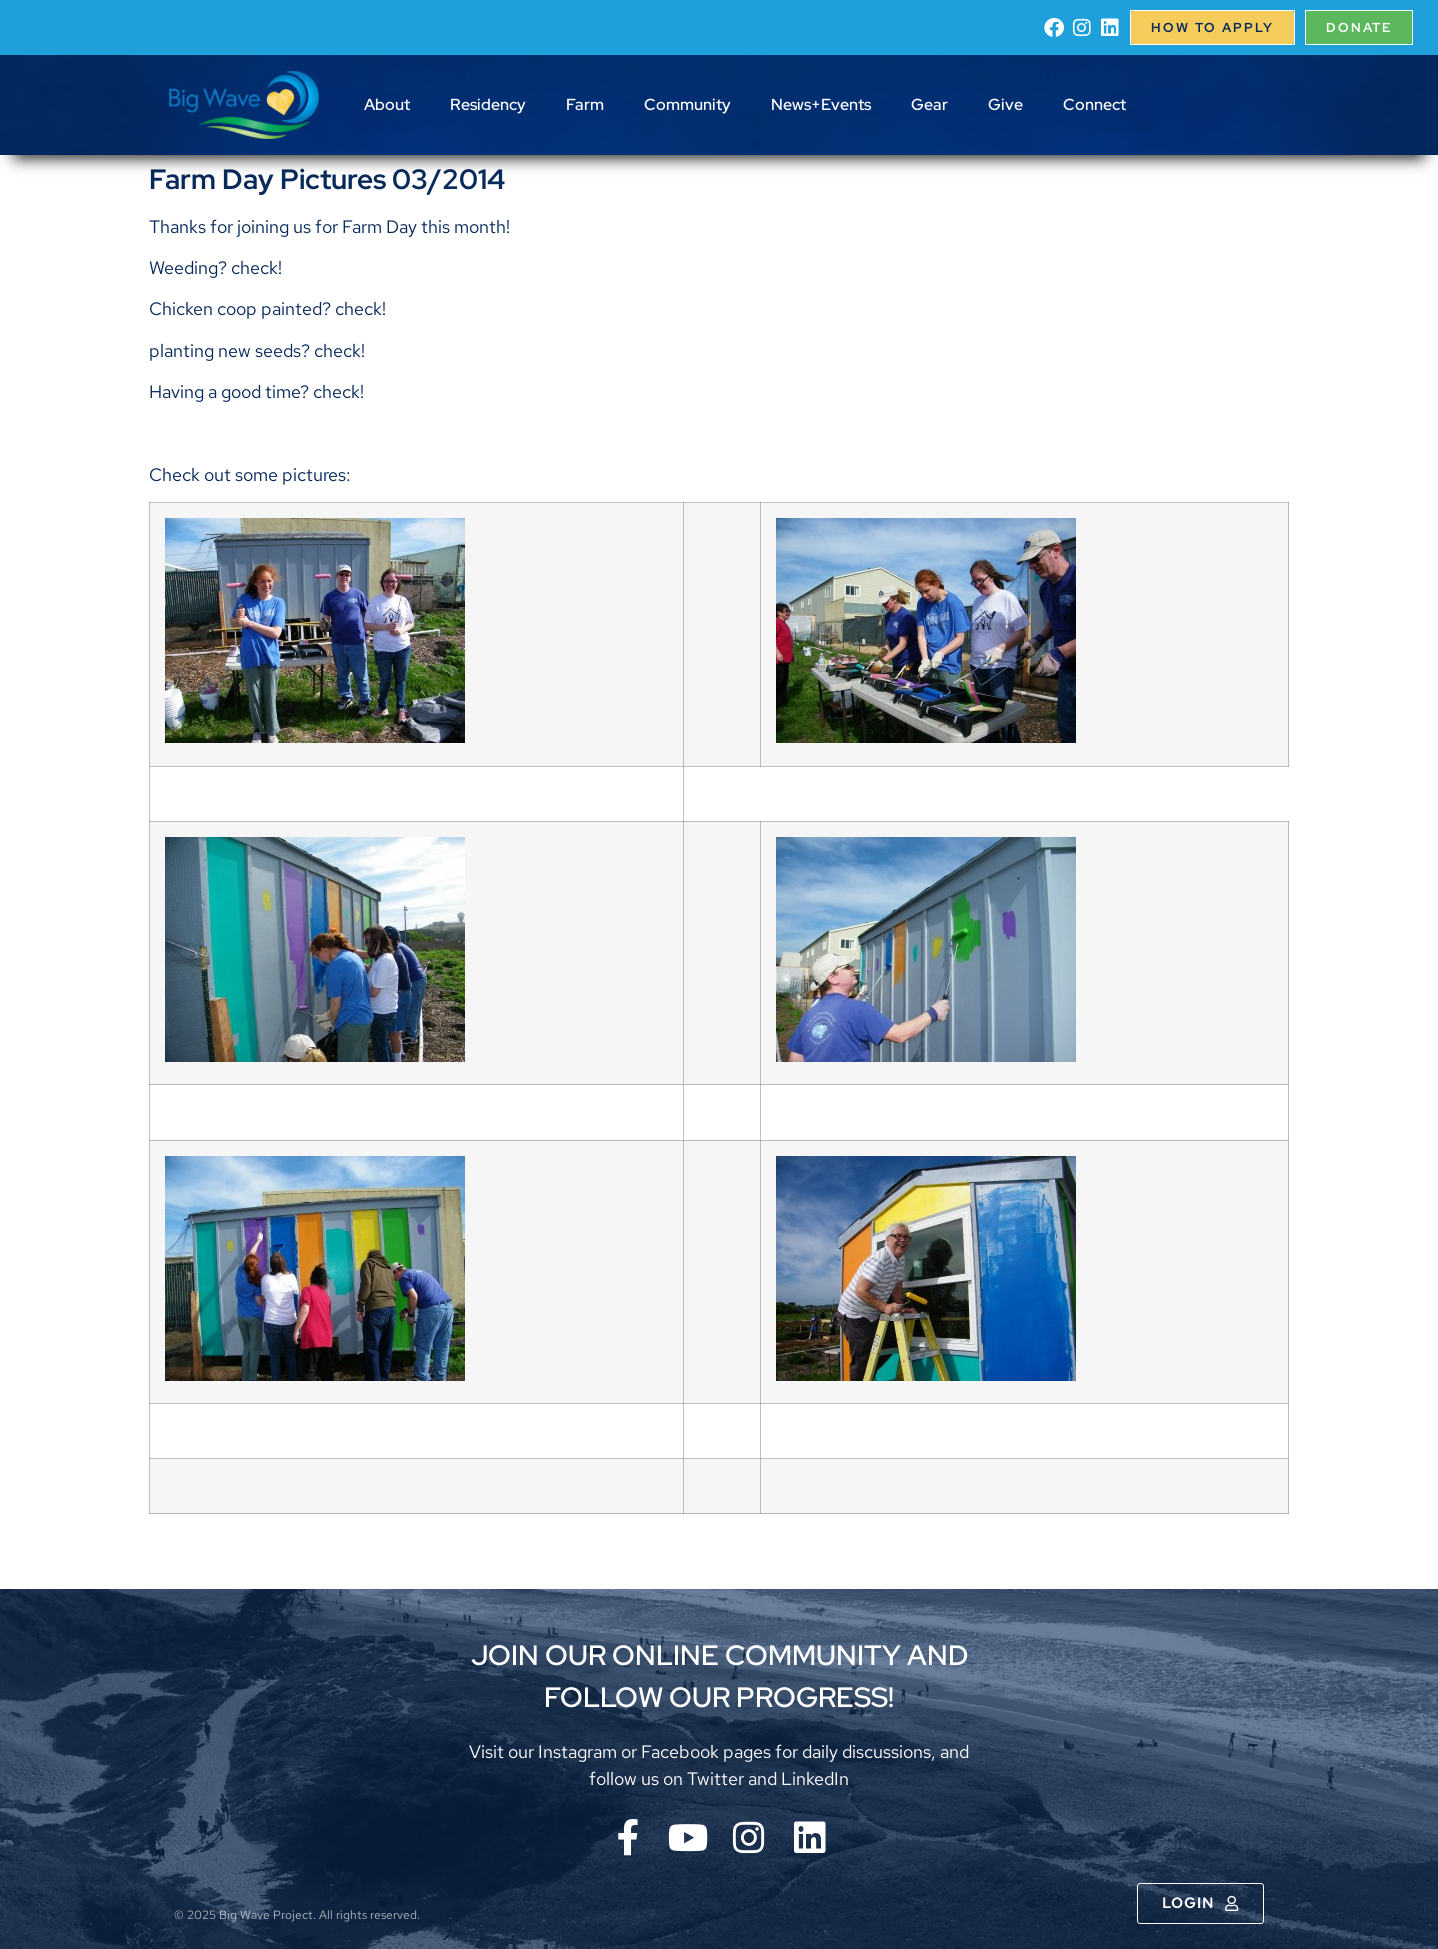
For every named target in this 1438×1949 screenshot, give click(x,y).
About (387, 104)
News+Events (821, 104)
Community (687, 104)
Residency (488, 104)
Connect (1094, 104)
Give (1005, 104)
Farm (585, 104)
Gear (929, 104)
